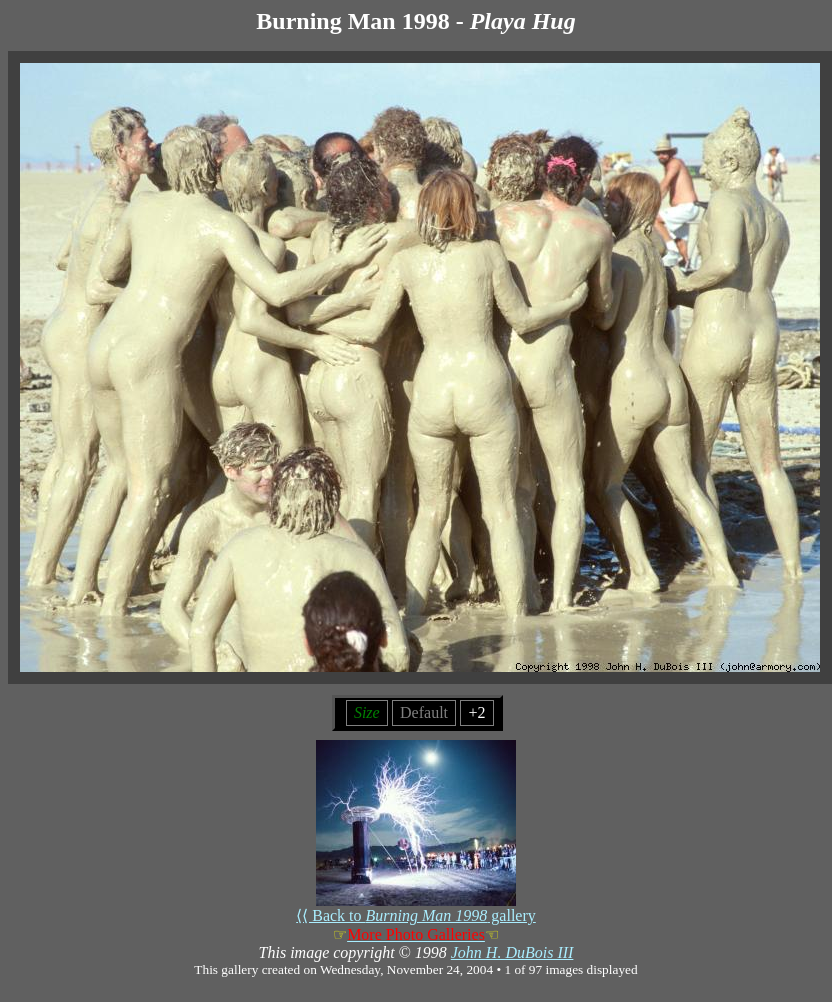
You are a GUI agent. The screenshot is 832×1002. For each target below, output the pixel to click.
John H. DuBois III (512, 952)
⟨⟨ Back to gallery (416, 908)
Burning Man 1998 (352, 21)
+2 (476, 712)
